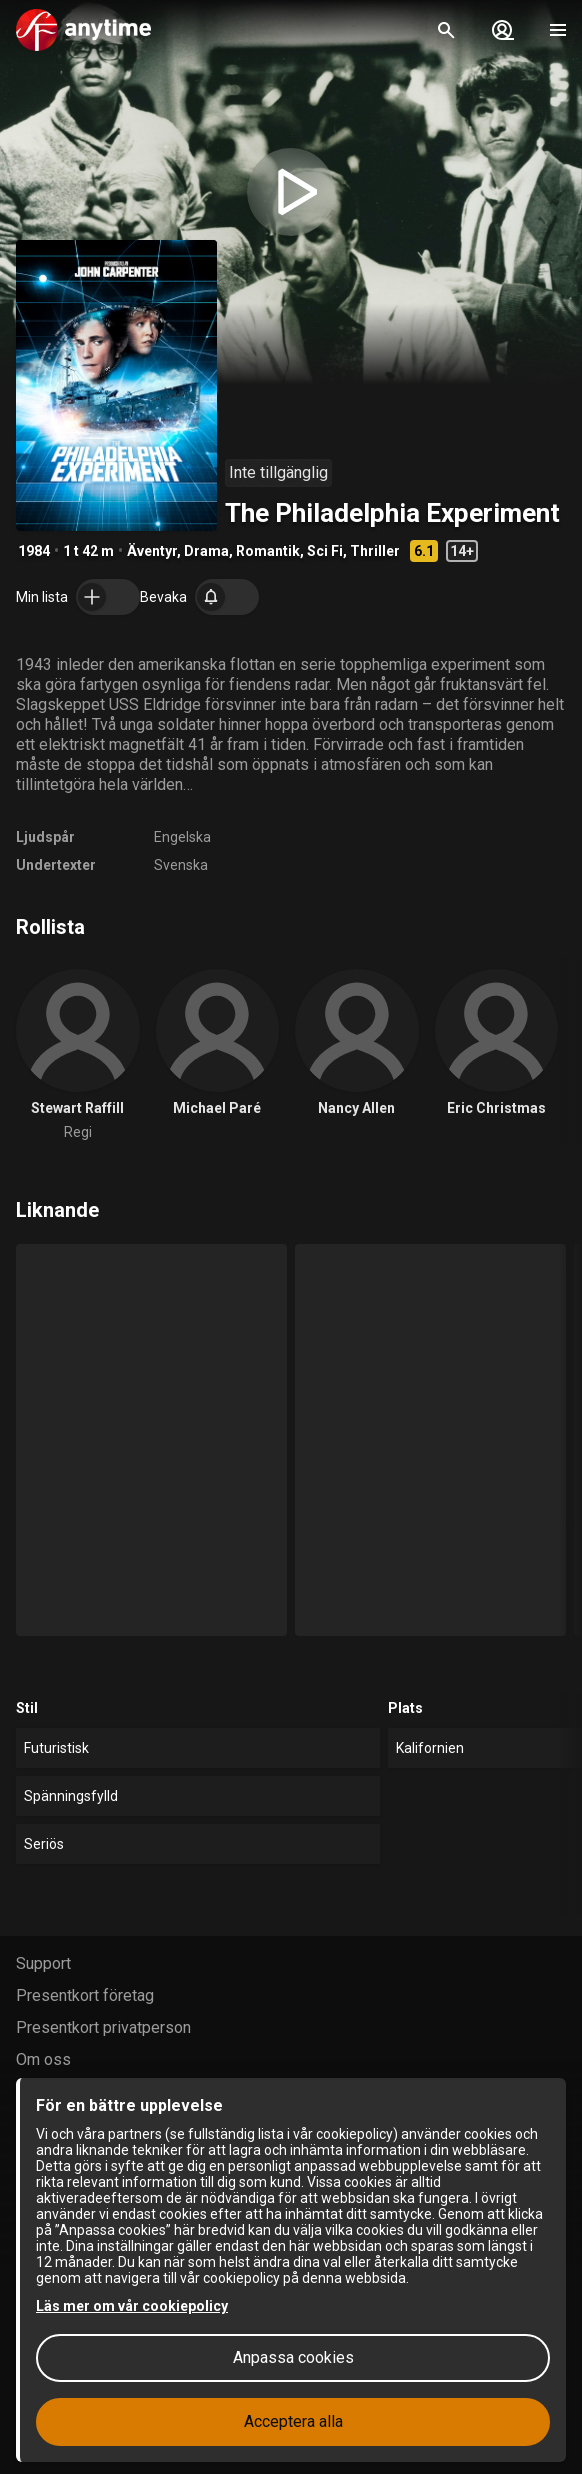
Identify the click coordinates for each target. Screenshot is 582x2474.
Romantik (268, 551)
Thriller (375, 551)
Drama (206, 551)
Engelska (182, 837)
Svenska (181, 865)
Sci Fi (325, 551)
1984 (34, 551)
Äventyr (152, 551)
